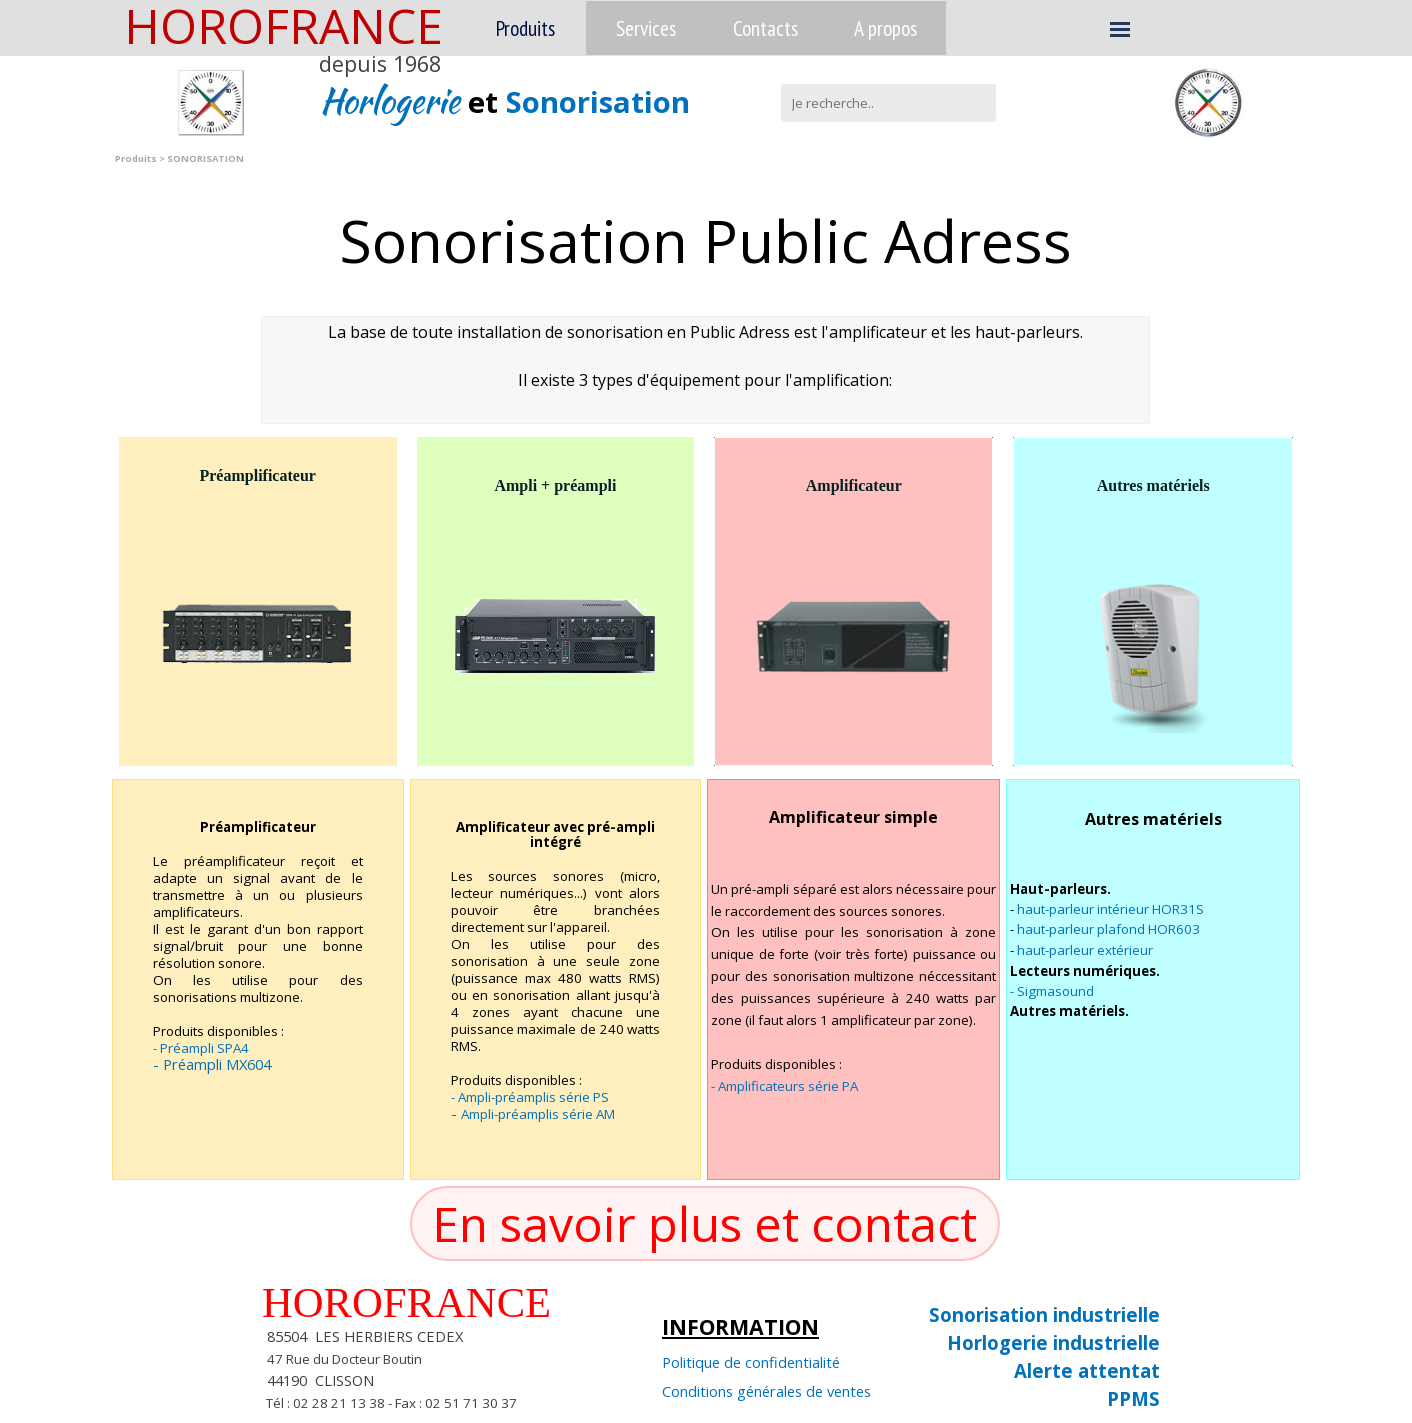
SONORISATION (205, 158)
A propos (885, 28)
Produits (525, 28)
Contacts (765, 28)
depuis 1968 (380, 63)
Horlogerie (394, 100)
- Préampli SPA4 (201, 1048)
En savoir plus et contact (704, 1223)
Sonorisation (598, 102)
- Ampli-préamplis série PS (530, 1097)
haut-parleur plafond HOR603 (1108, 929)
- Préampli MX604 (212, 1064)
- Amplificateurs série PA (784, 1086)
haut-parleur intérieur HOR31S (1110, 909)
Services (646, 28)
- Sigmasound (1052, 991)
